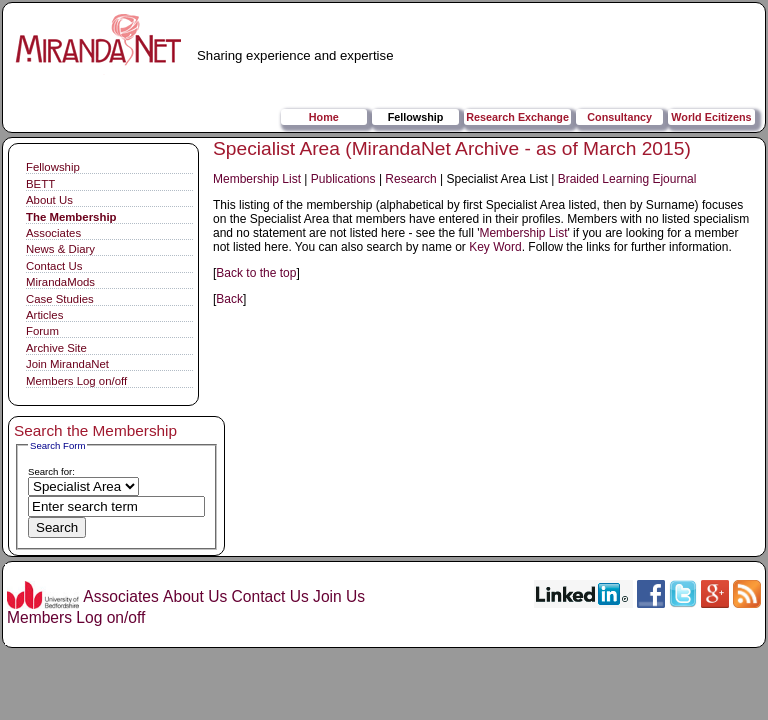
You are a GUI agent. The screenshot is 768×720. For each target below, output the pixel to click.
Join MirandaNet (67, 364)
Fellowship (416, 117)
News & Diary (60, 249)
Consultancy (619, 117)
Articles (44, 315)
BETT (40, 184)
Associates (53, 233)
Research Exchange (517, 117)
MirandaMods (60, 282)
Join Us (339, 596)
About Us (49, 200)
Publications (343, 179)
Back (229, 299)
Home (324, 117)
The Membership (71, 217)
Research (410, 179)
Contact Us (54, 266)
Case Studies (60, 299)
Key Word (495, 247)
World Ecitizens (711, 117)
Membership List (257, 179)
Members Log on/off (76, 381)
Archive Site (56, 348)
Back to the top (256, 273)
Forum (42, 331)
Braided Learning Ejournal (627, 179)
